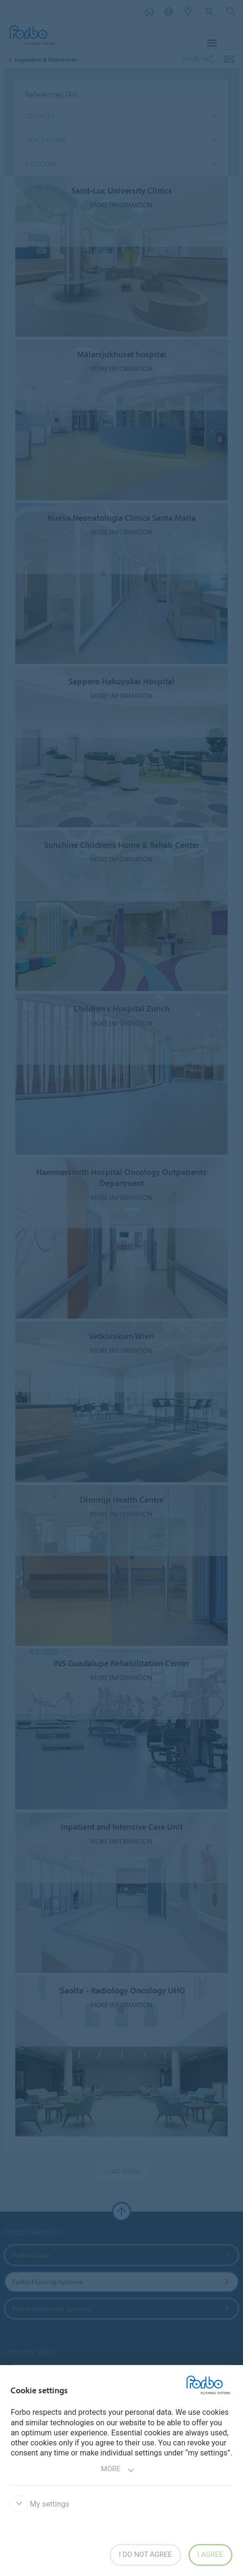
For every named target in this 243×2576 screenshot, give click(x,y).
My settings (40, 2504)
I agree (210, 2554)
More (118, 2470)
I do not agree (145, 2554)
